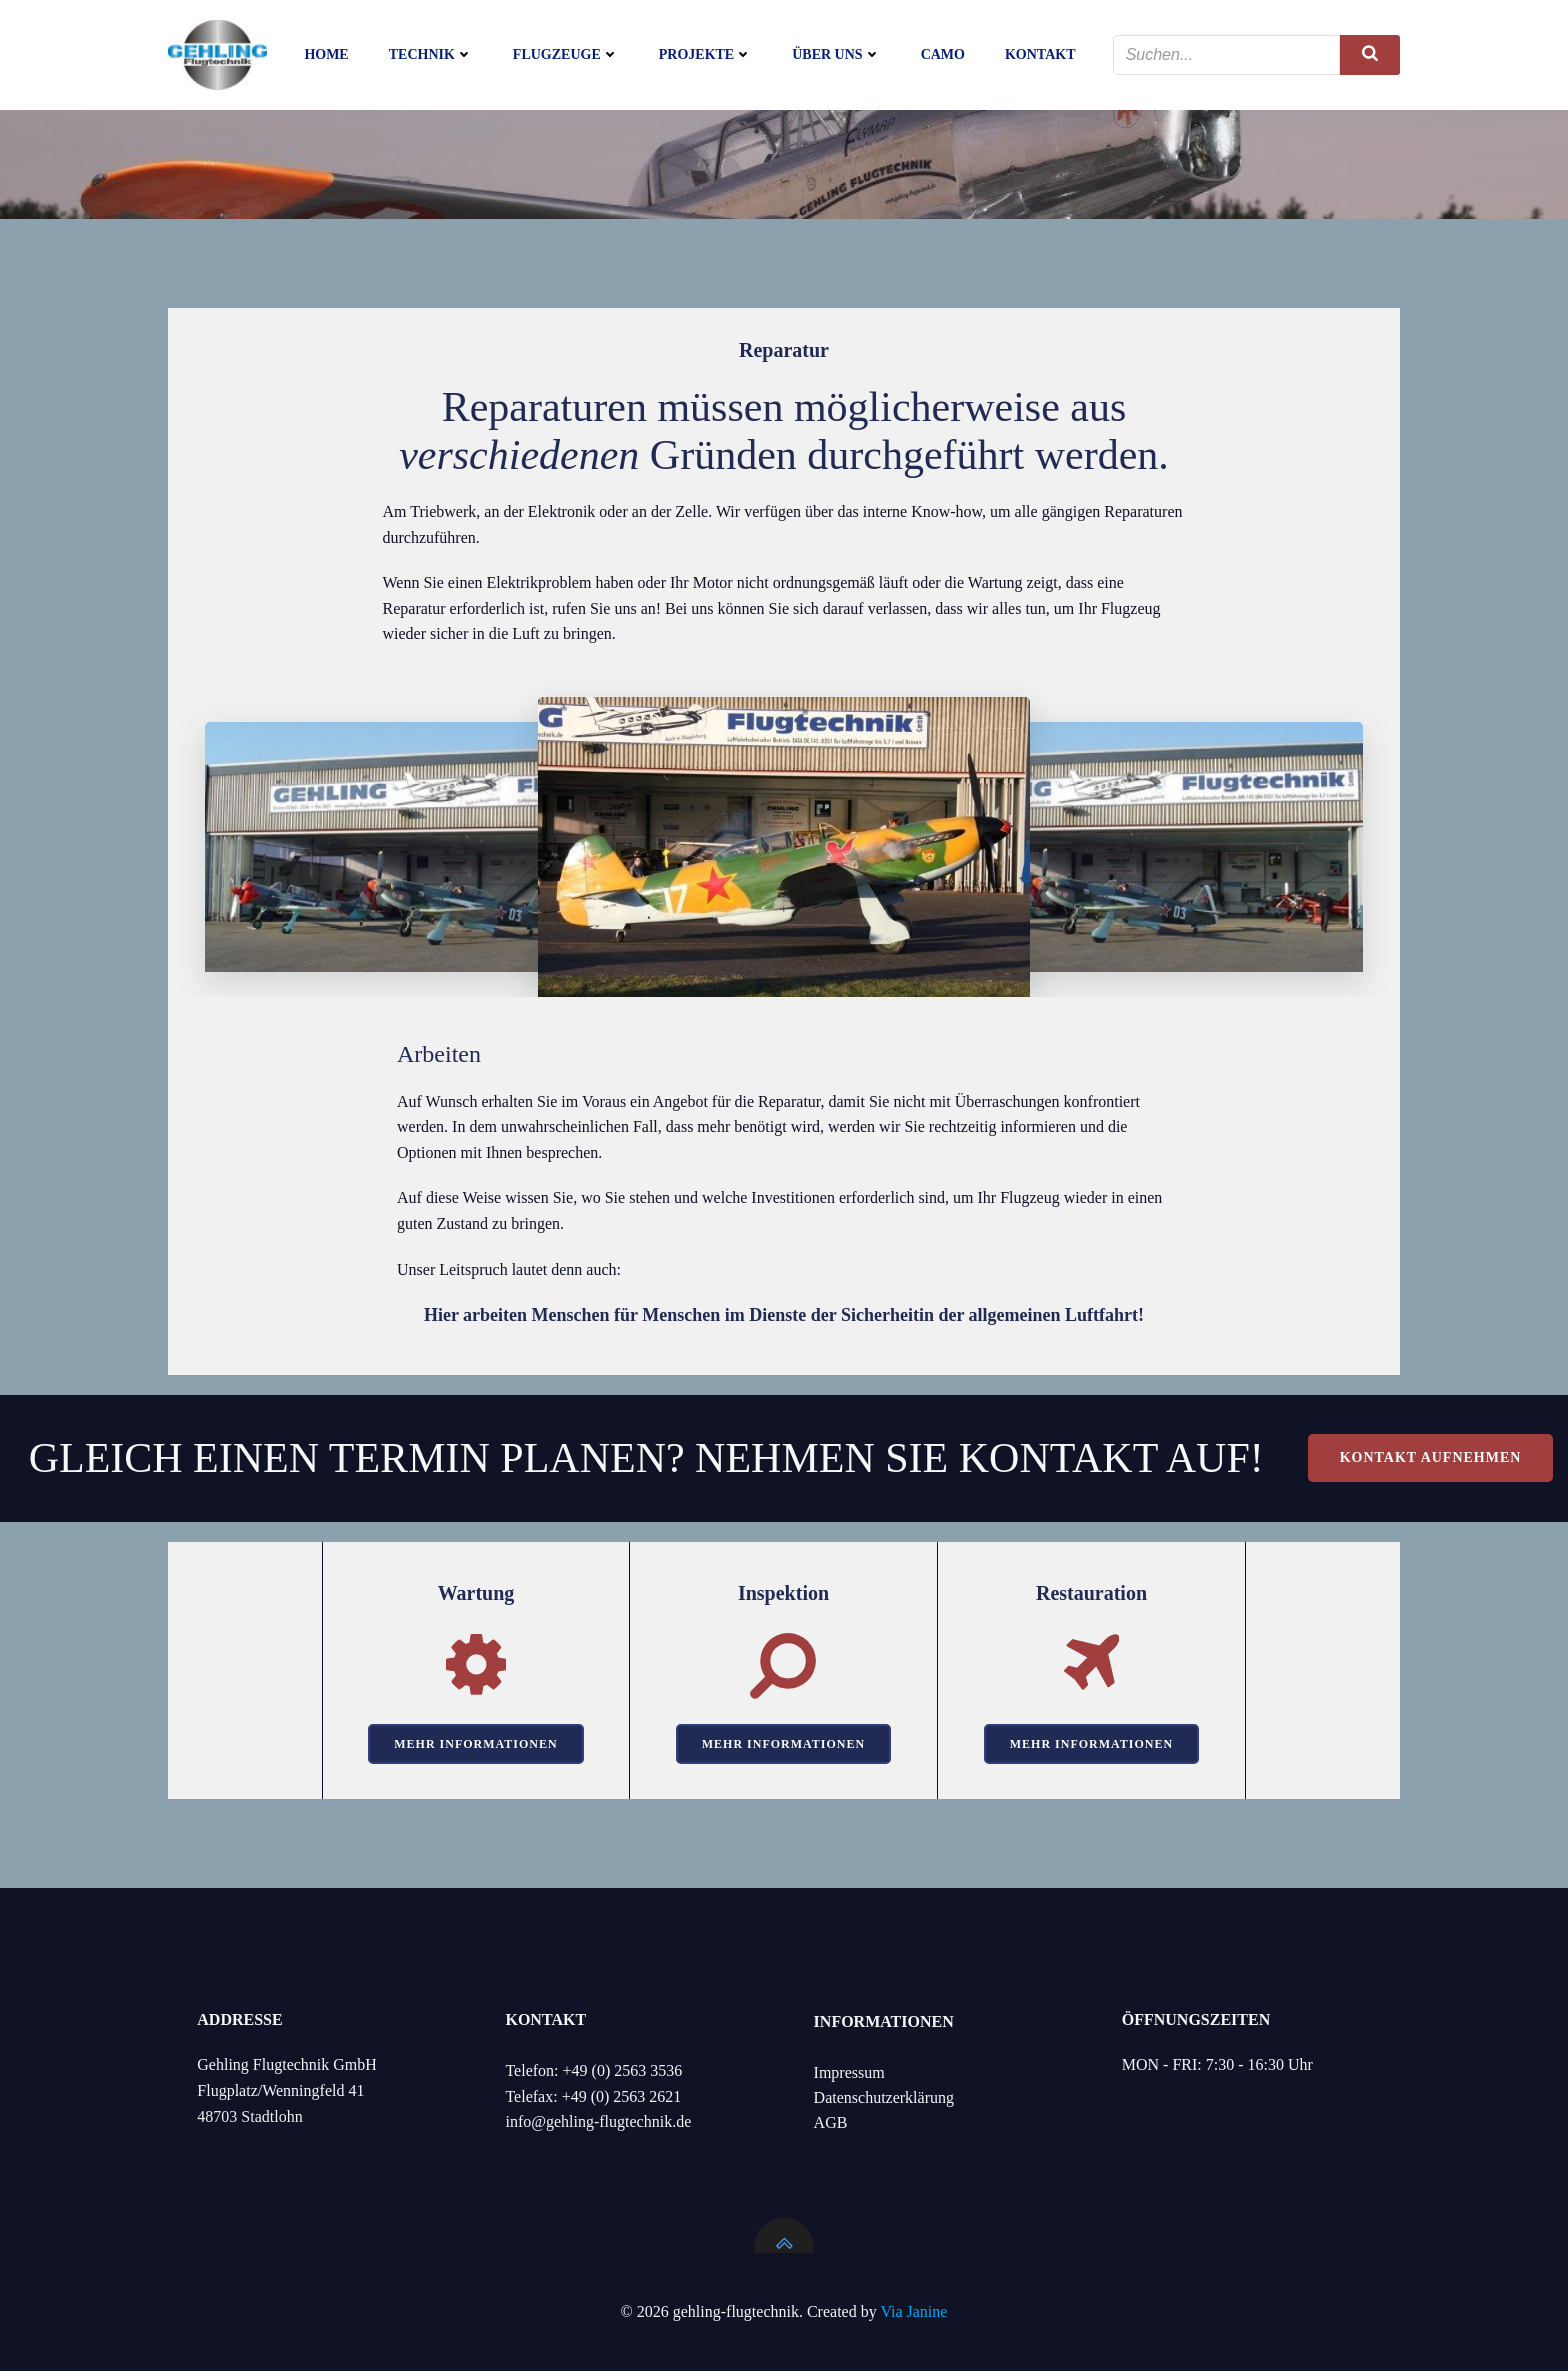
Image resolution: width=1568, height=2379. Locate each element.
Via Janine (913, 2319)
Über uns (836, 55)
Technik (431, 55)
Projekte (705, 55)
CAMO (943, 55)
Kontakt (1040, 55)
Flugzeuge (566, 55)
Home (326, 55)
